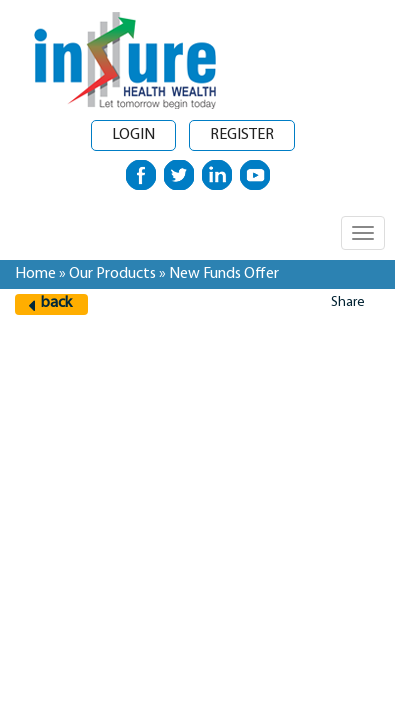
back (56, 303)
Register (242, 135)
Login (133, 135)
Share (348, 302)
